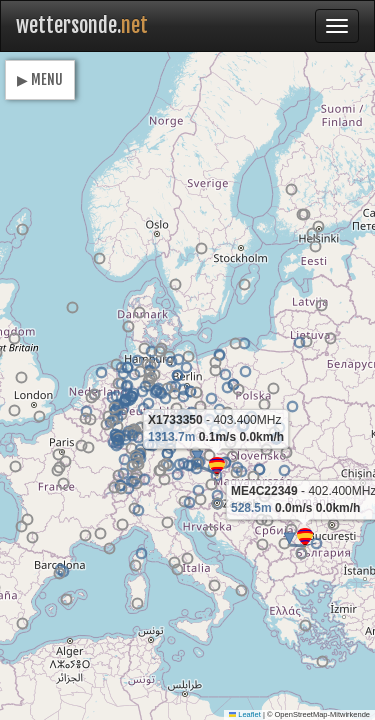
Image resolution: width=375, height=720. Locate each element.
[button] (305, 538)
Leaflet (245, 714)
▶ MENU (40, 79)
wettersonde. (82, 25)
